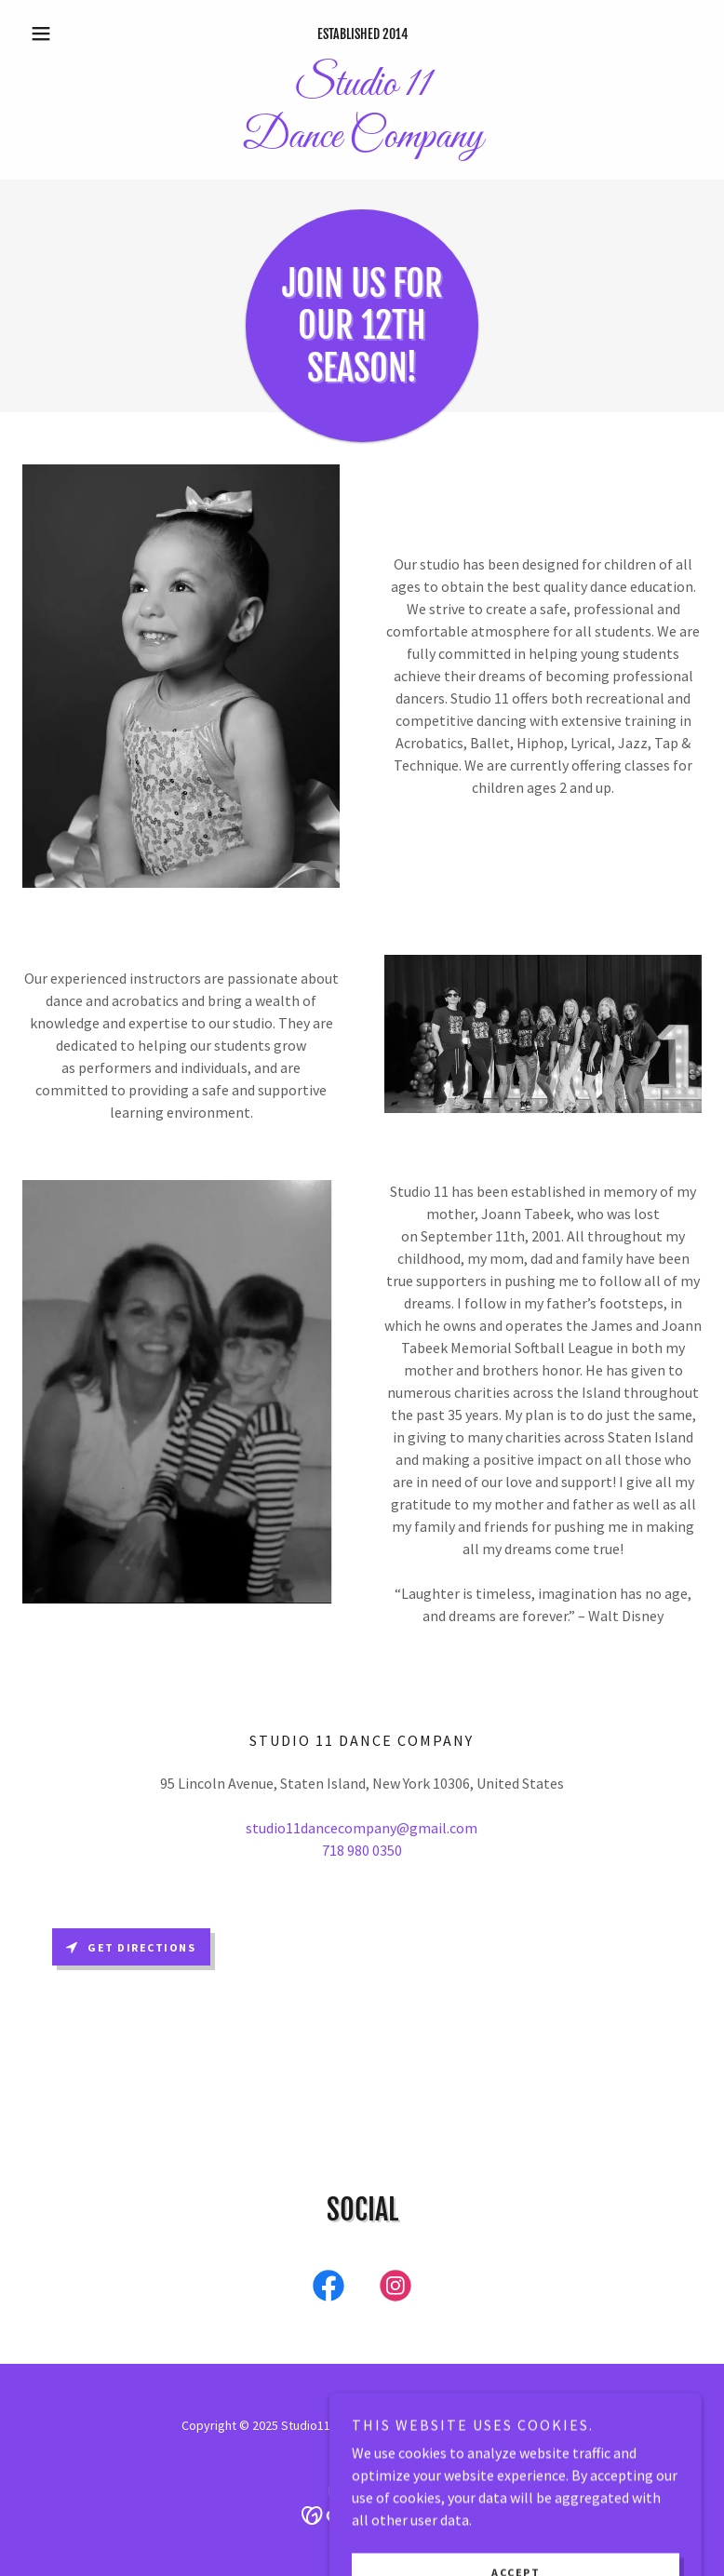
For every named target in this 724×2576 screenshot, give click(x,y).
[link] (362, 141)
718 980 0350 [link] (362, 1850)
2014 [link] (395, 34)
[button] (73, 33)
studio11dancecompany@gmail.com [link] (361, 1827)
